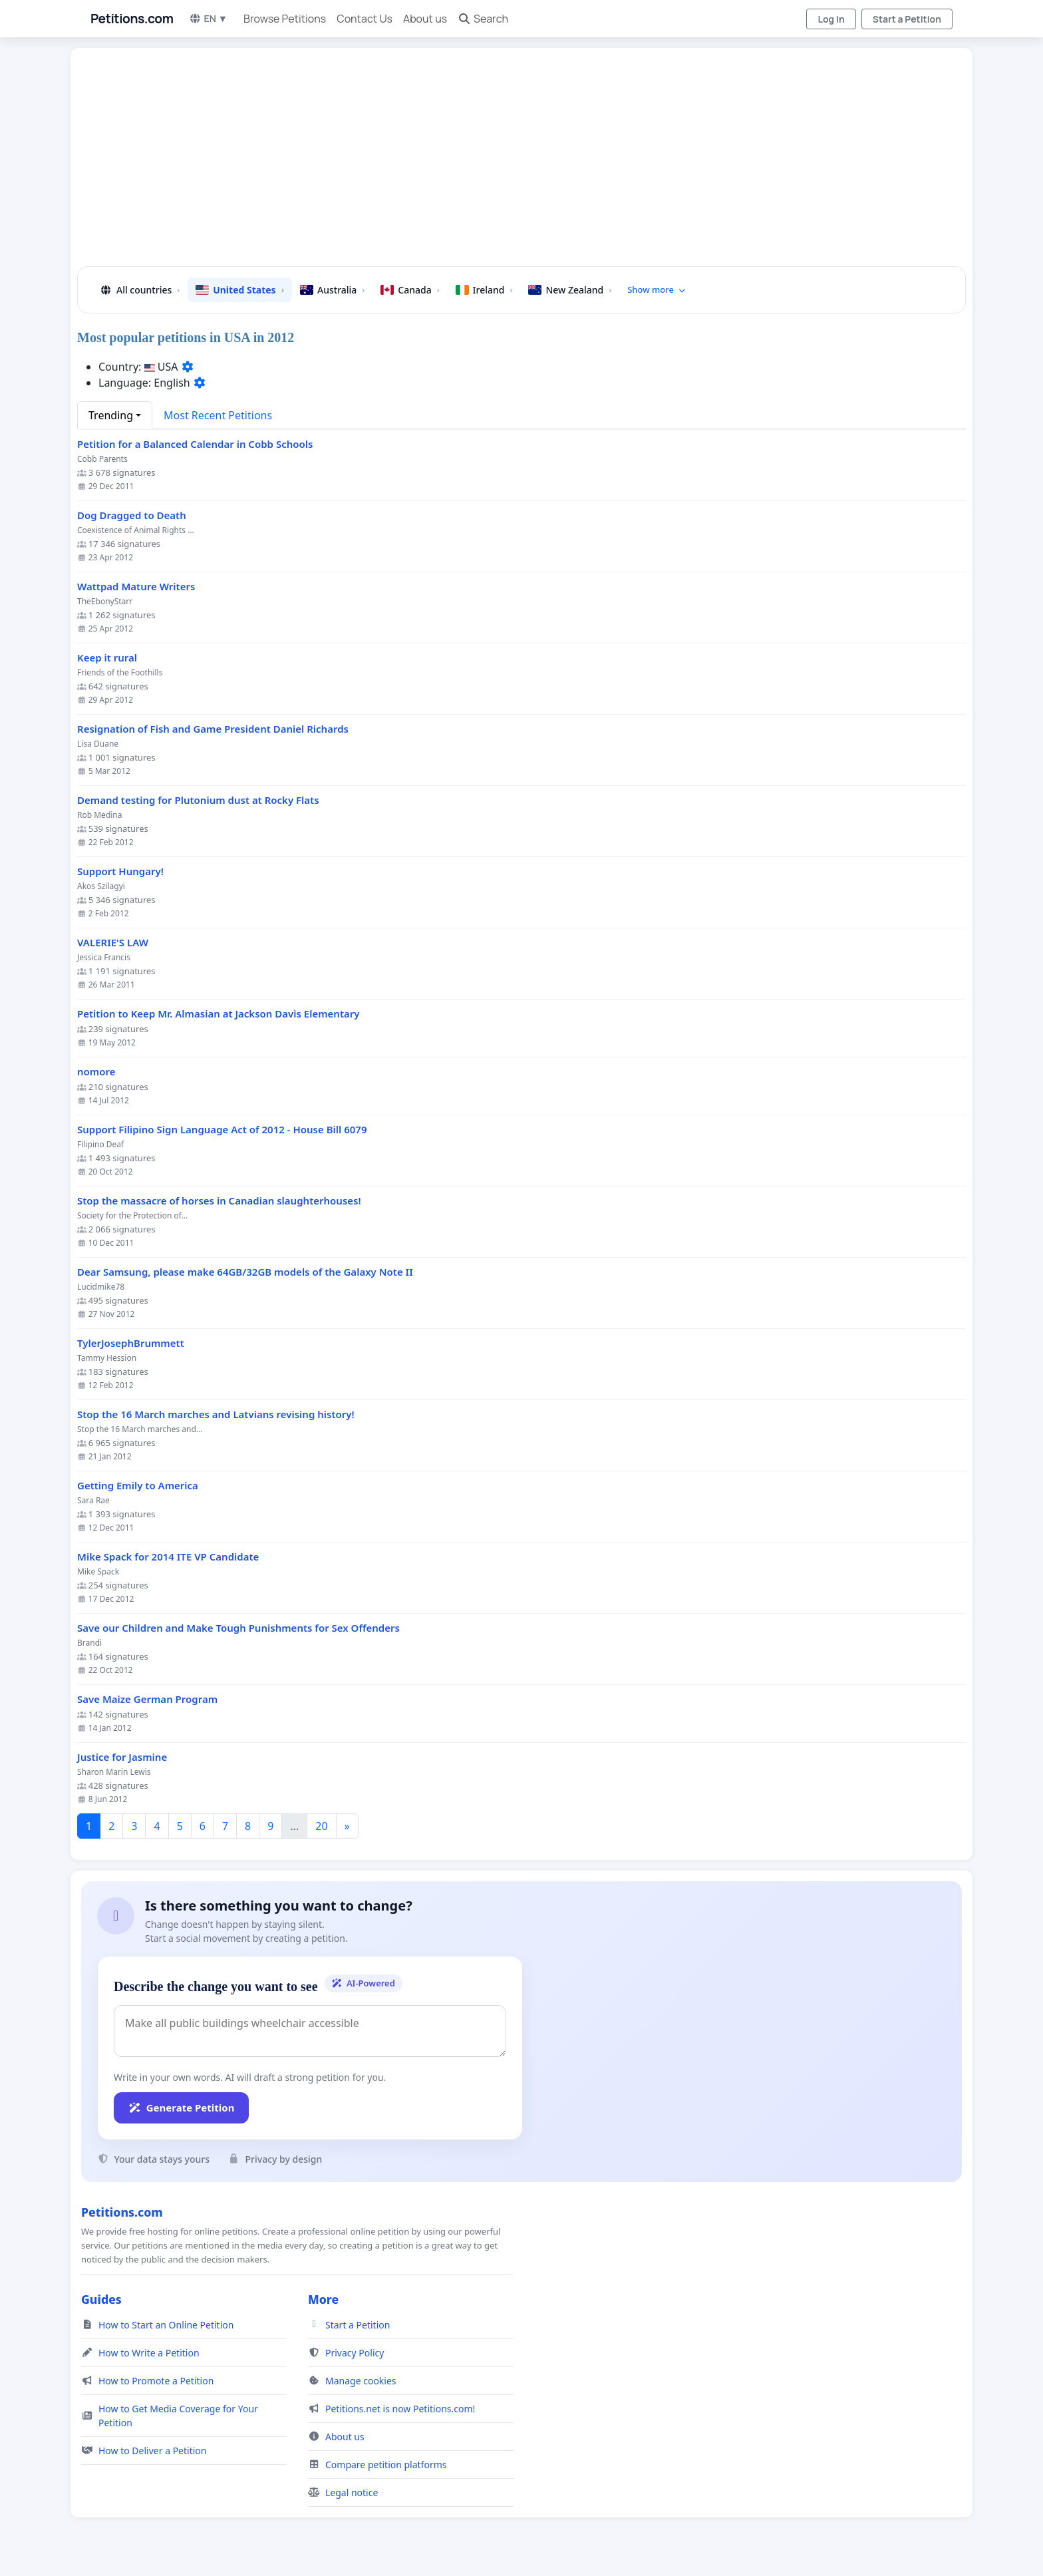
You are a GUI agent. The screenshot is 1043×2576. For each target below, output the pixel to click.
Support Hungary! (120, 871)
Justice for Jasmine (122, 1757)
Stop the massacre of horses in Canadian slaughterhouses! (219, 1201)
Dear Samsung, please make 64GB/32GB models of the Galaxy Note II (245, 1272)
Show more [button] (656, 289)
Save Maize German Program (147, 1699)
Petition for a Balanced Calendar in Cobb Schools (195, 444)
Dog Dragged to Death (131, 515)
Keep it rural (107, 657)
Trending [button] (110, 415)
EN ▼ (208, 18)
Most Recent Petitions (218, 415)
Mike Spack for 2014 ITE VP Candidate (168, 1557)
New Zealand (569, 289)
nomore (96, 1071)
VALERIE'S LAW (112, 942)
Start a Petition (907, 19)
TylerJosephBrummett (130, 1343)
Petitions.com (131, 18)
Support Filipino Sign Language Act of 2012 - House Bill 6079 (222, 1129)
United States (240, 289)
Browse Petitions (284, 18)
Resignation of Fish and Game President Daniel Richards (213, 729)
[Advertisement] (487, 162)
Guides (101, 2299)
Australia (332, 289)
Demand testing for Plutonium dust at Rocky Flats (198, 800)
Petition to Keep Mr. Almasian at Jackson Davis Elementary (218, 1014)
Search (483, 18)
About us (425, 18)
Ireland (484, 289)
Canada (409, 289)
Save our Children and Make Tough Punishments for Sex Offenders (238, 1628)
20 (321, 1826)
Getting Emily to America (137, 1485)
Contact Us (364, 18)
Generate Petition (181, 2107)
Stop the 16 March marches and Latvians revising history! (216, 1414)
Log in (831, 19)
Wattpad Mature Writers (136, 586)
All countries (139, 289)
